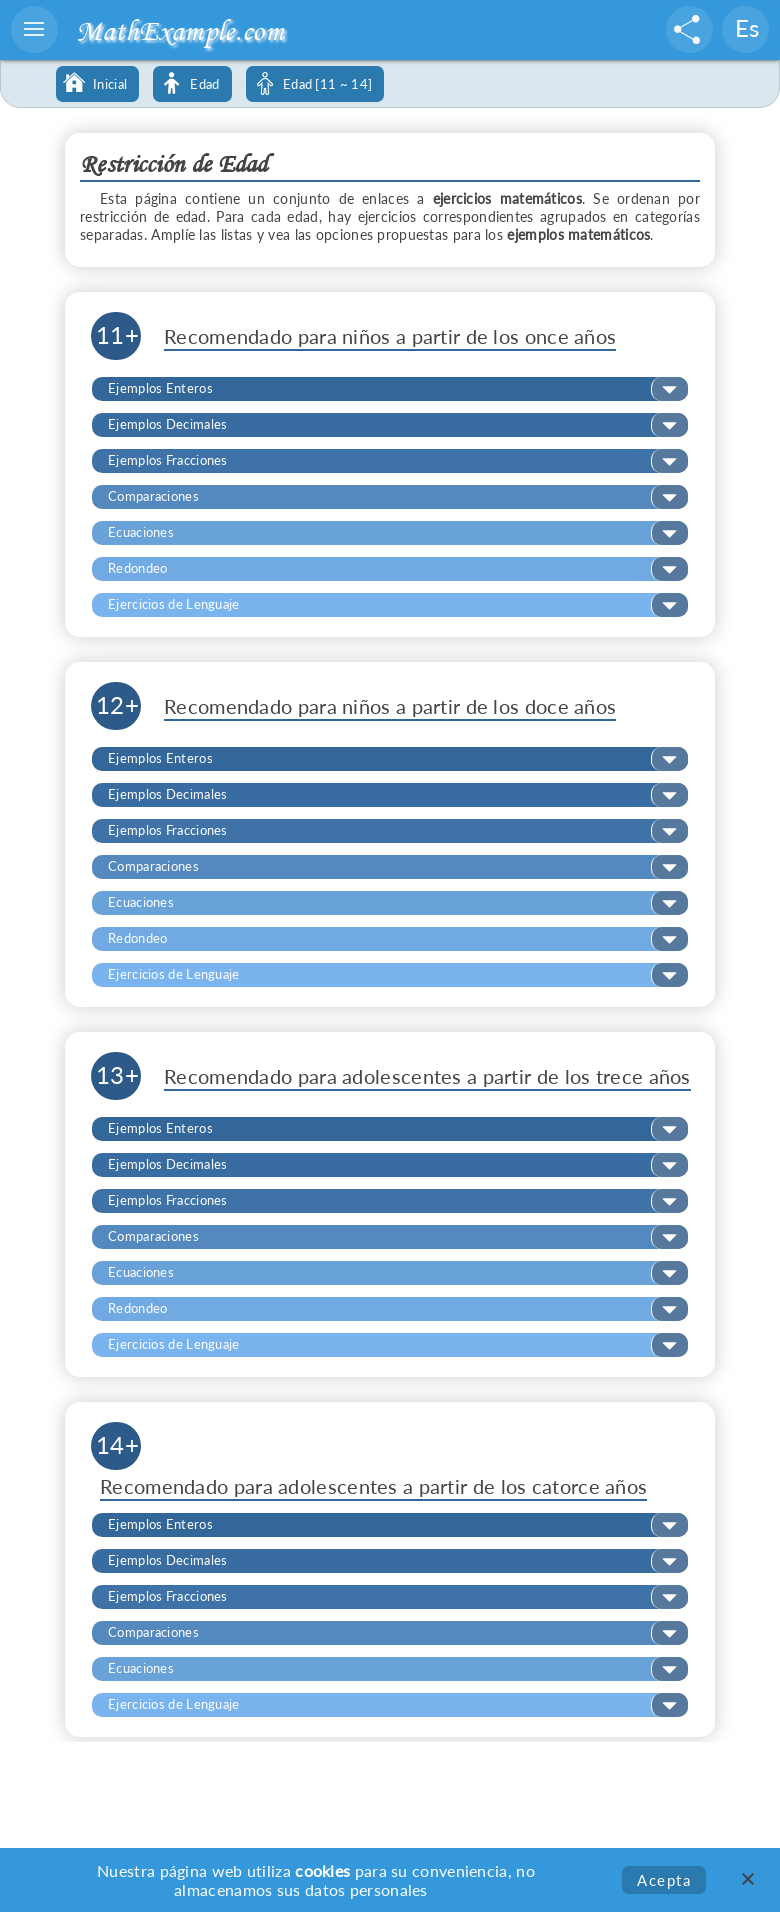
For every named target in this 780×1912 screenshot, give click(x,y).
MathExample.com (180, 30)
